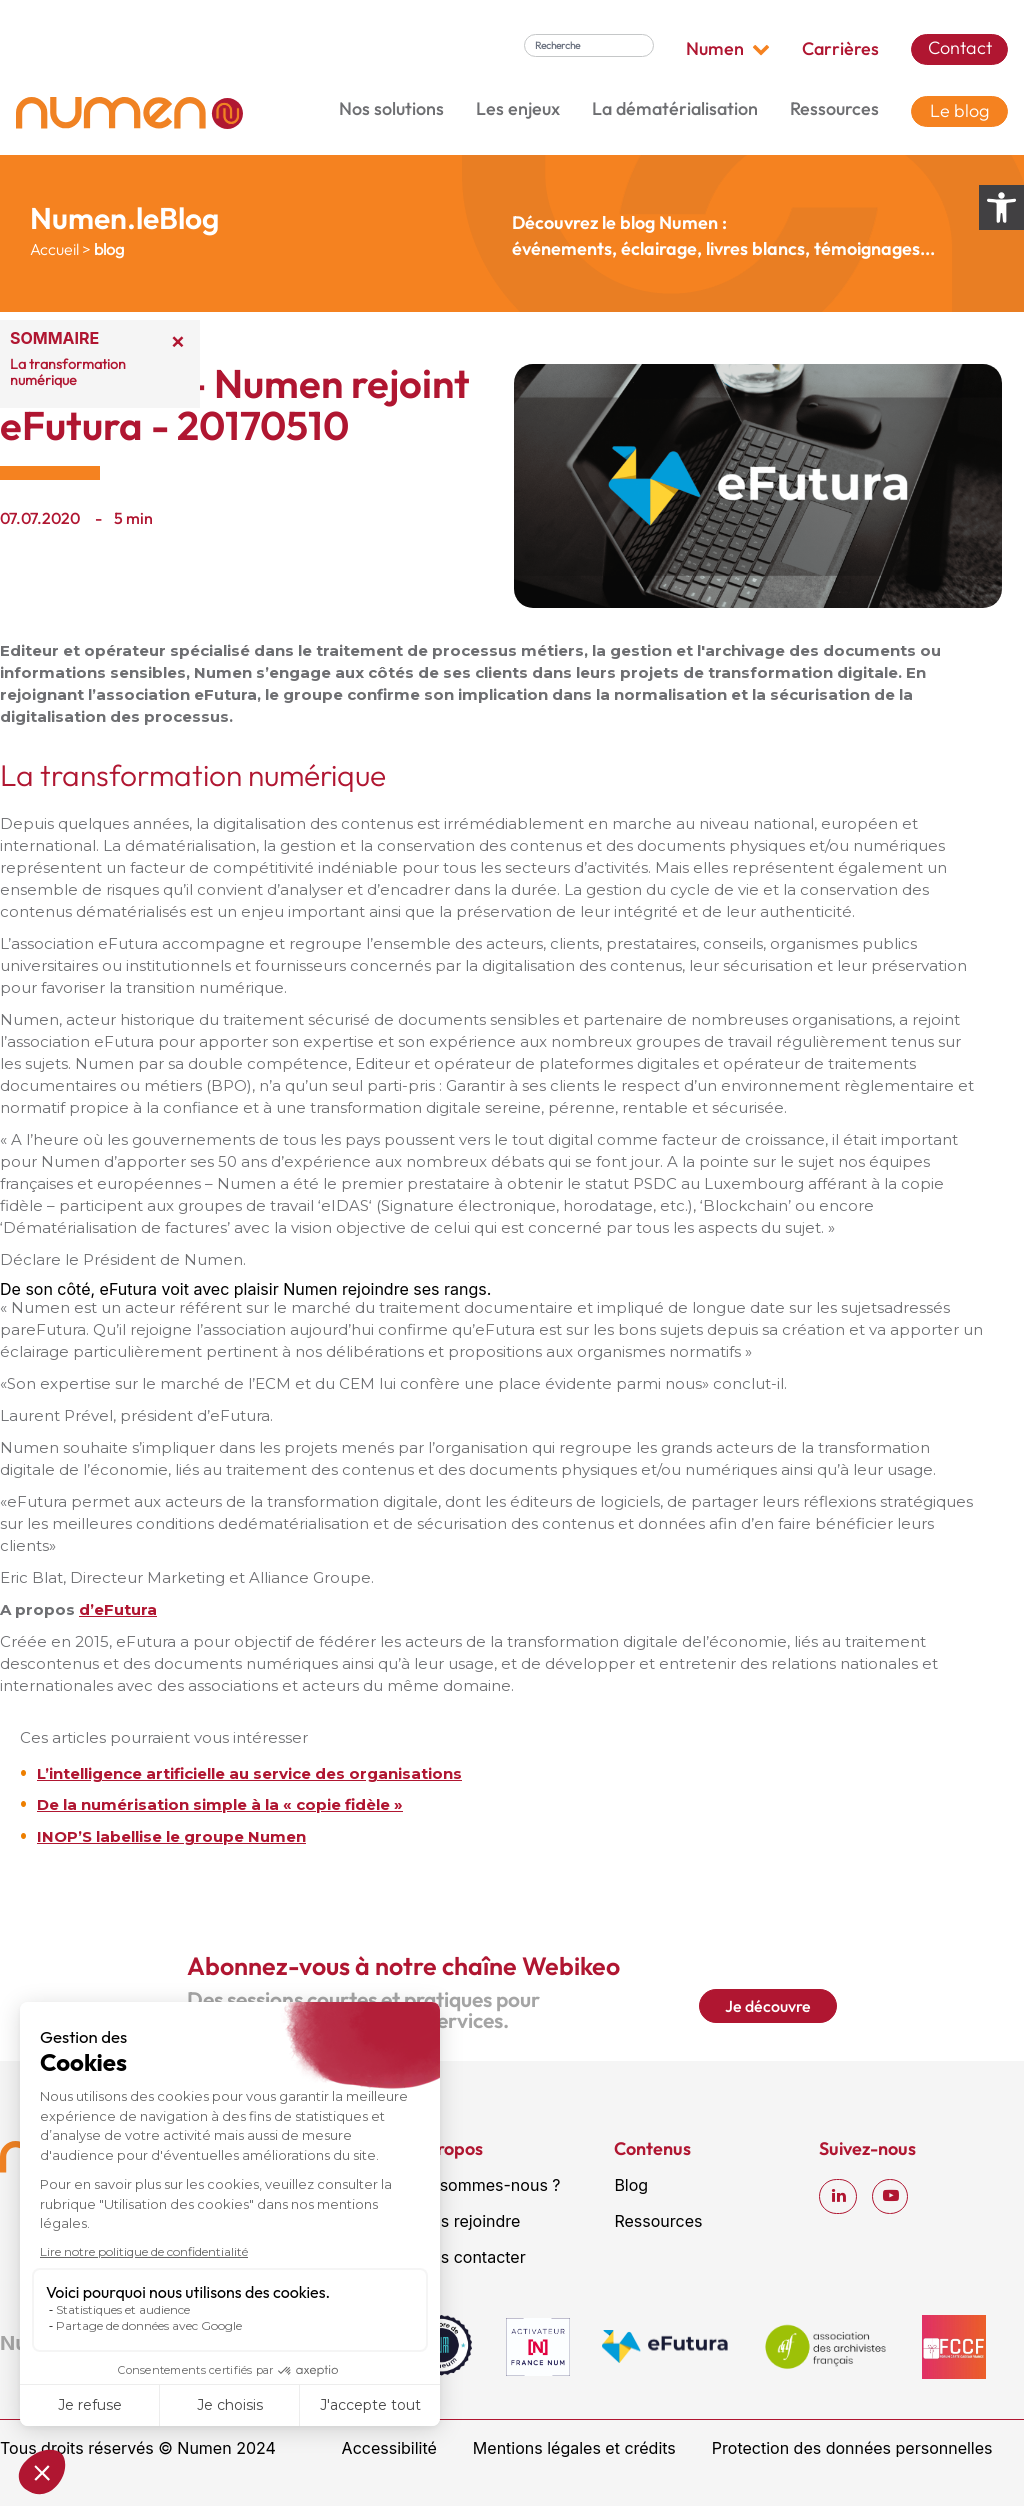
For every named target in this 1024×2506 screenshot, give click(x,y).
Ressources (834, 109)
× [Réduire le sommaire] (178, 340)
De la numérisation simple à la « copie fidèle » (220, 1804)
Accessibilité (389, 2448)
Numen (728, 49)
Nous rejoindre (465, 2221)
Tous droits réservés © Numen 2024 (138, 2448)
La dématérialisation (675, 109)
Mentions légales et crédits (574, 2448)
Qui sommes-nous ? (485, 2185)
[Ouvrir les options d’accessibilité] (1001, 207)
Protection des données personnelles (852, 2448)
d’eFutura (118, 1609)
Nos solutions (391, 109)
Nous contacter (468, 2257)
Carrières (840, 49)
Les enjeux (518, 109)
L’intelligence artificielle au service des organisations (249, 1773)
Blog (631, 2185)
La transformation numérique (68, 372)
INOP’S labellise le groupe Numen (171, 1836)
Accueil (54, 249)
